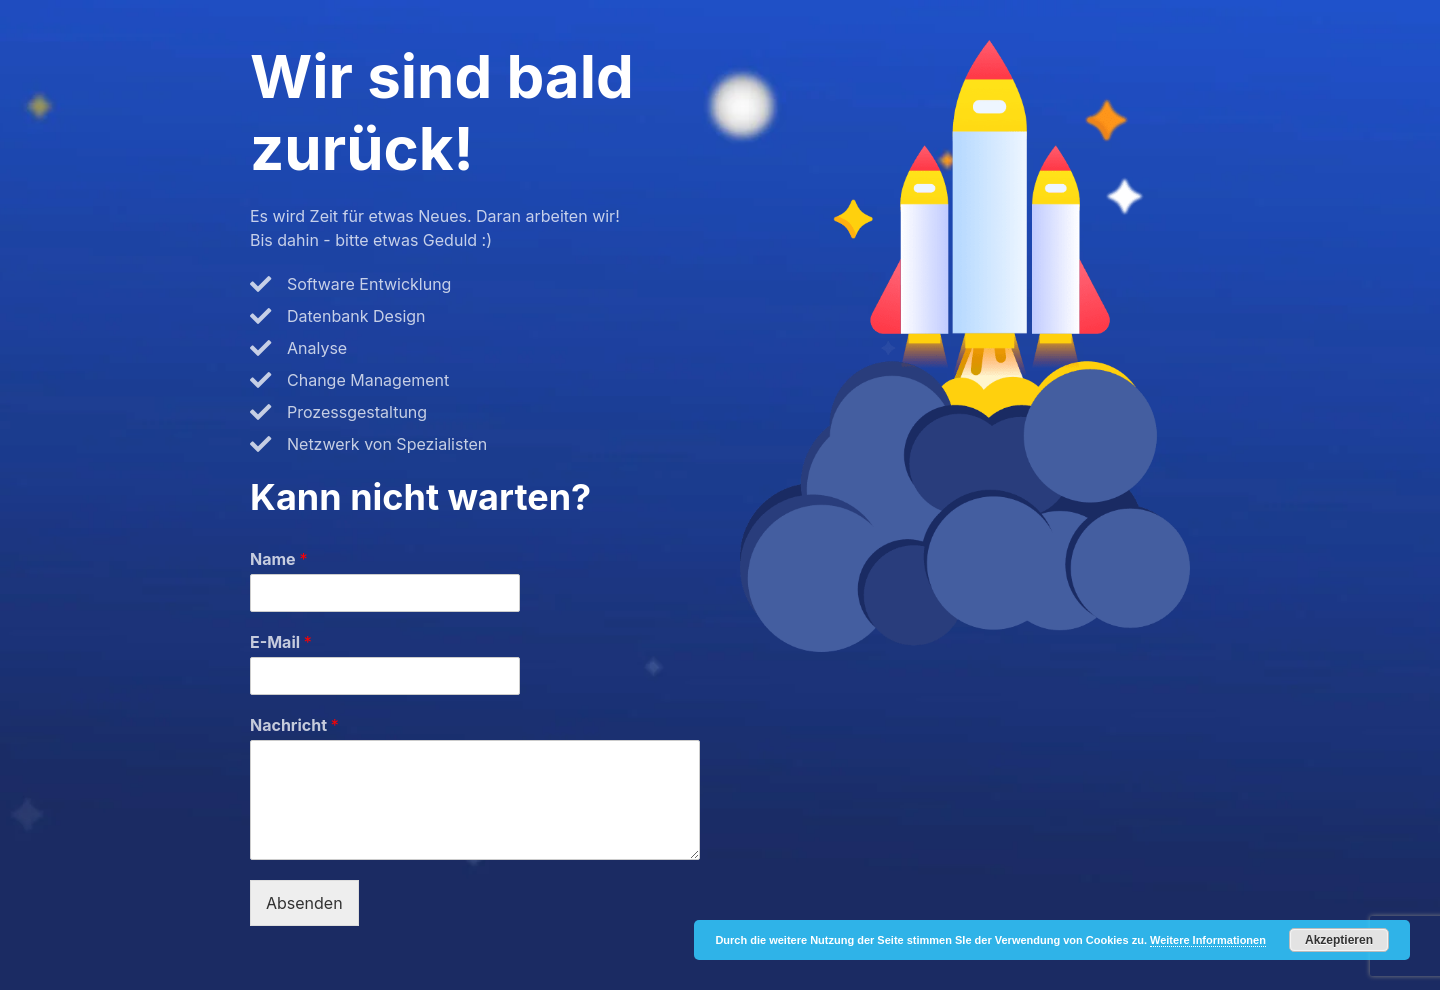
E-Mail (281, 642)
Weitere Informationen (1208, 940)
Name (278, 559)
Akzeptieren (1339, 940)
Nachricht (294, 725)
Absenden (304, 903)
